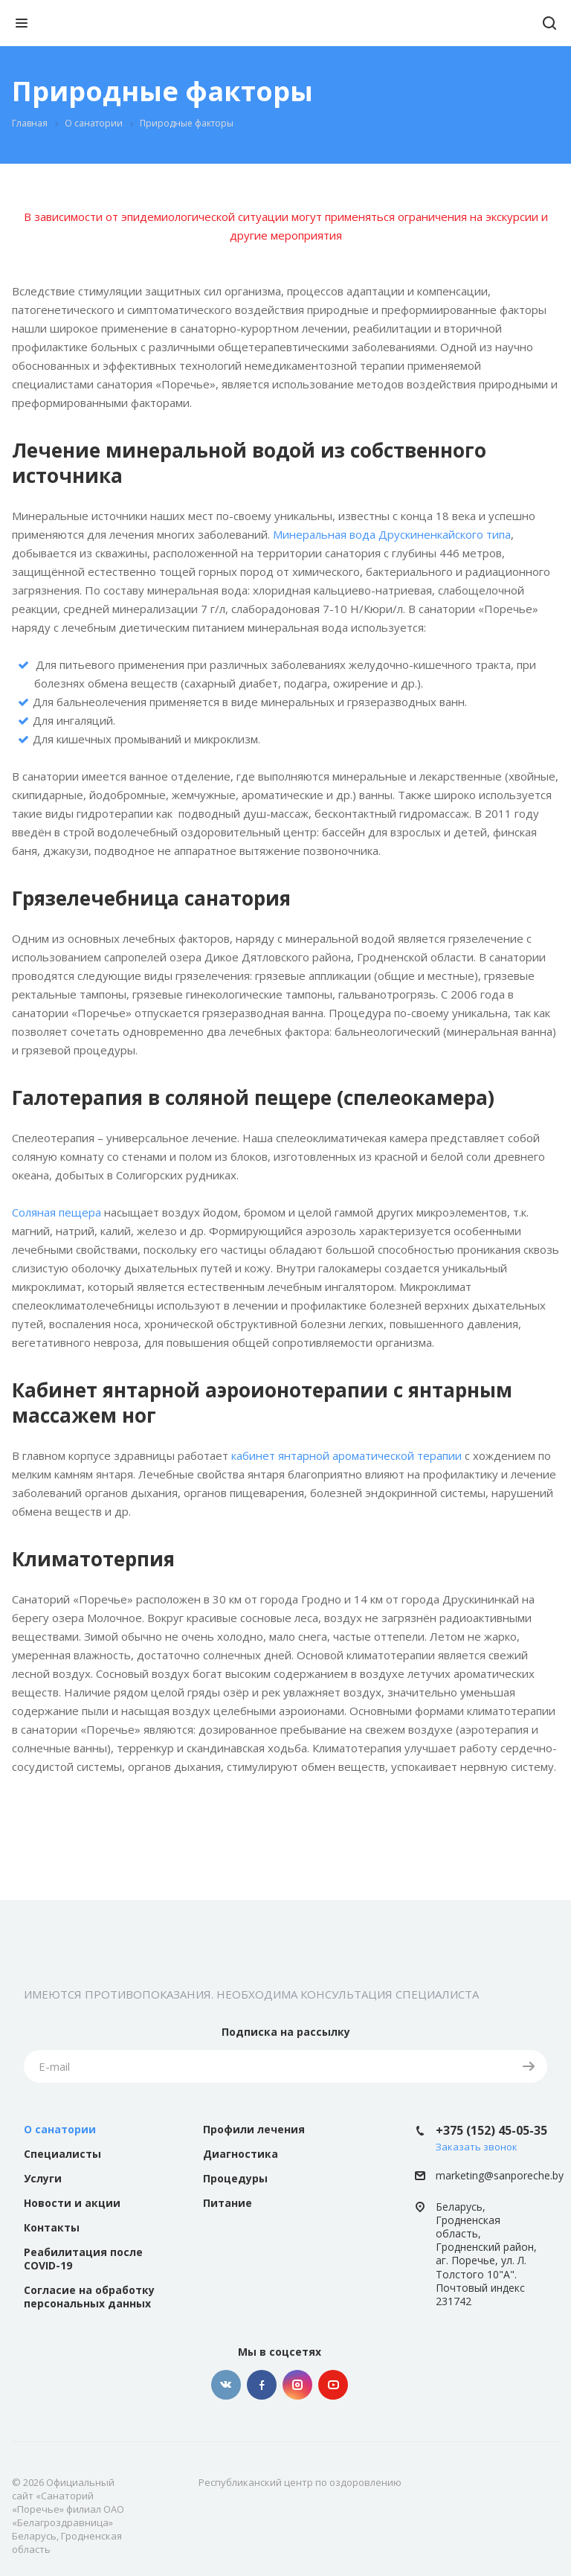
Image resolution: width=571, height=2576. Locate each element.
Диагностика (240, 2154)
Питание (227, 2203)
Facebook (262, 2385)
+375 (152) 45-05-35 (491, 2130)
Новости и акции (72, 2203)
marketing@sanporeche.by (500, 2176)
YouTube (333, 2385)
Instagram (297, 2385)
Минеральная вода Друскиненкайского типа (392, 534)
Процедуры (235, 2178)
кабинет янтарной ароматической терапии (346, 1455)
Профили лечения (254, 2129)
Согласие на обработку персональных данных (89, 2296)
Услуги (43, 2178)
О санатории (60, 2129)
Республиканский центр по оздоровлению (300, 2482)
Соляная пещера (56, 1212)
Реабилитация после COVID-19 (83, 2258)
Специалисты (62, 2154)
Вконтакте (226, 2385)
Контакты (52, 2227)
